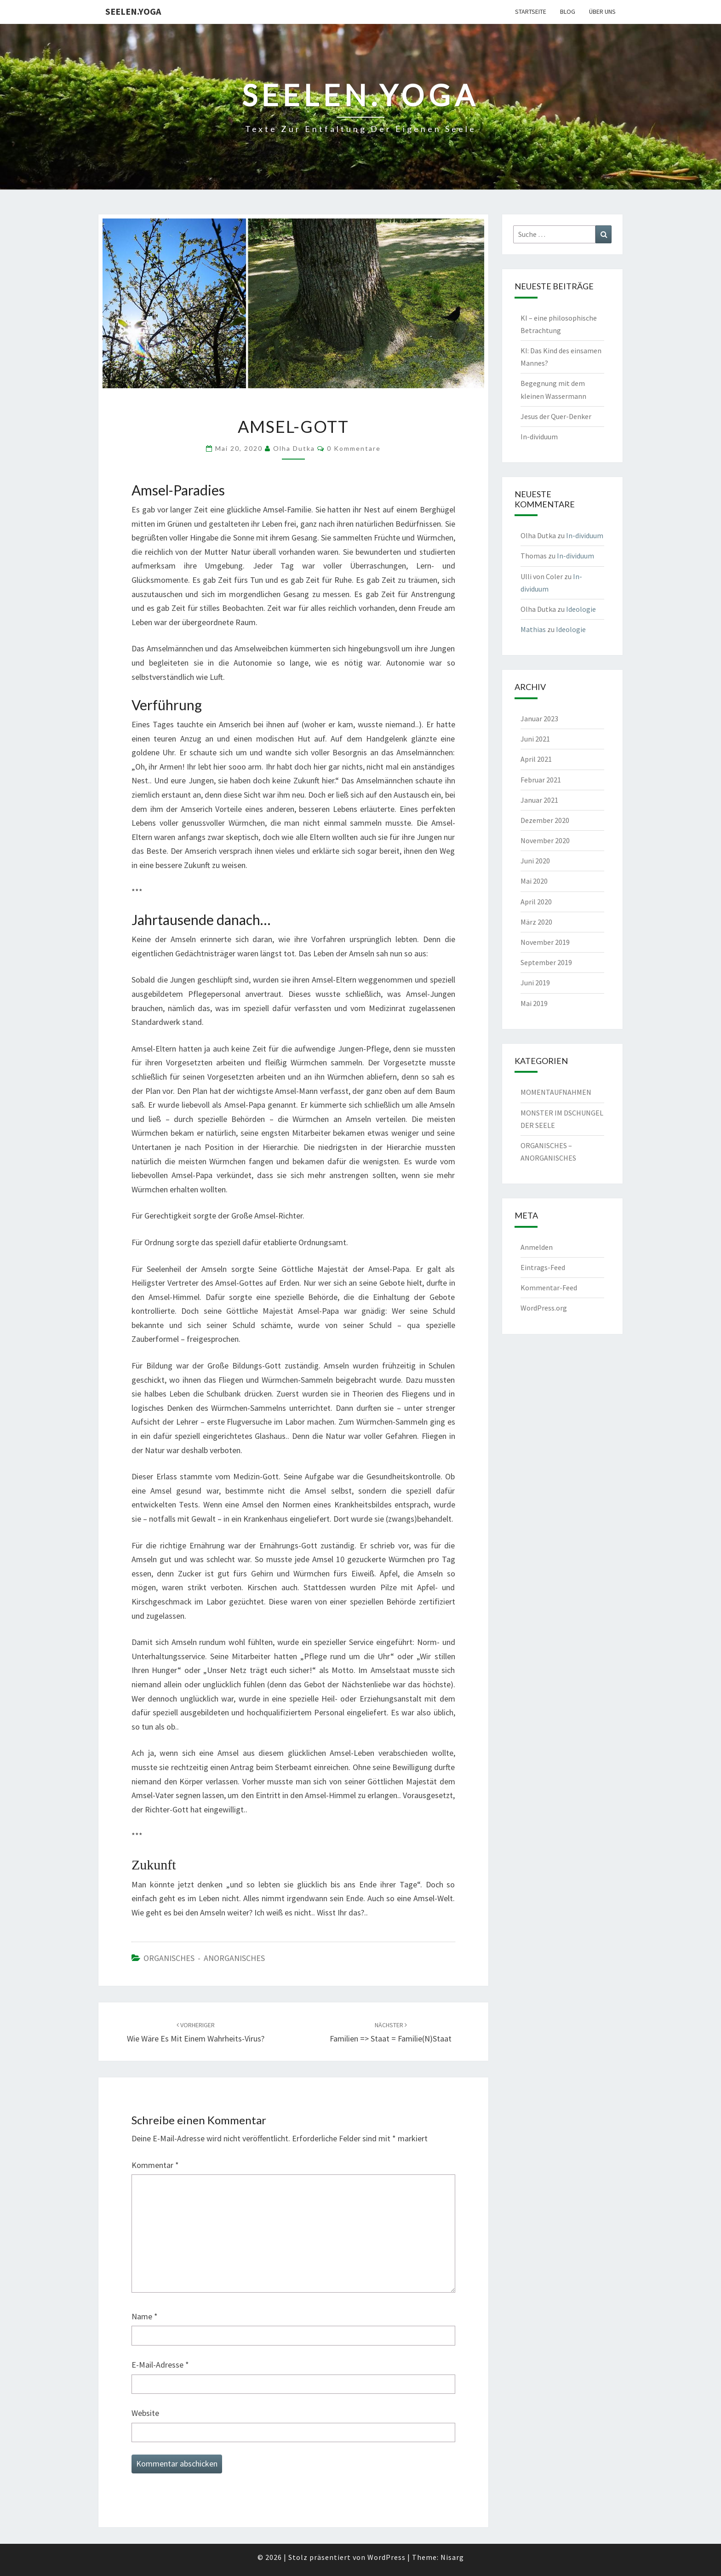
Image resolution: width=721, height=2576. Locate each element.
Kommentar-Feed (549, 1287)
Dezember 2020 (545, 820)
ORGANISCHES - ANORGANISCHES (204, 1958)
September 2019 (546, 962)
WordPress (386, 2557)
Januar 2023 (539, 718)
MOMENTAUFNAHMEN (556, 1092)
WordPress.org (544, 1307)
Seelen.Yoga (133, 11)
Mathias (533, 629)
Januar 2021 (539, 800)
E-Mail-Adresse (160, 2364)
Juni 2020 (535, 860)
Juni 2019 (535, 982)
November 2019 (545, 942)
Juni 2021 (535, 738)
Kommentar (155, 2165)
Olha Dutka (294, 448)
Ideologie (581, 609)
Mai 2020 (534, 881)
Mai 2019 (534, 1003)
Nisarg (452, 2557)
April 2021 (536, 759)
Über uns (602, 11)
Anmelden (537, 1247)
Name (145, 2316)
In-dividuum (539, 436)
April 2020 (536, 901)
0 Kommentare (354, 448)
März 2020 (536, 921)
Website (145, 2413)
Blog (567, 11)
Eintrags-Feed (543, 1267)
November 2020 (545, 840)
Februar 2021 (541, 779)
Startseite (530, 11)
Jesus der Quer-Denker (556, 416)
